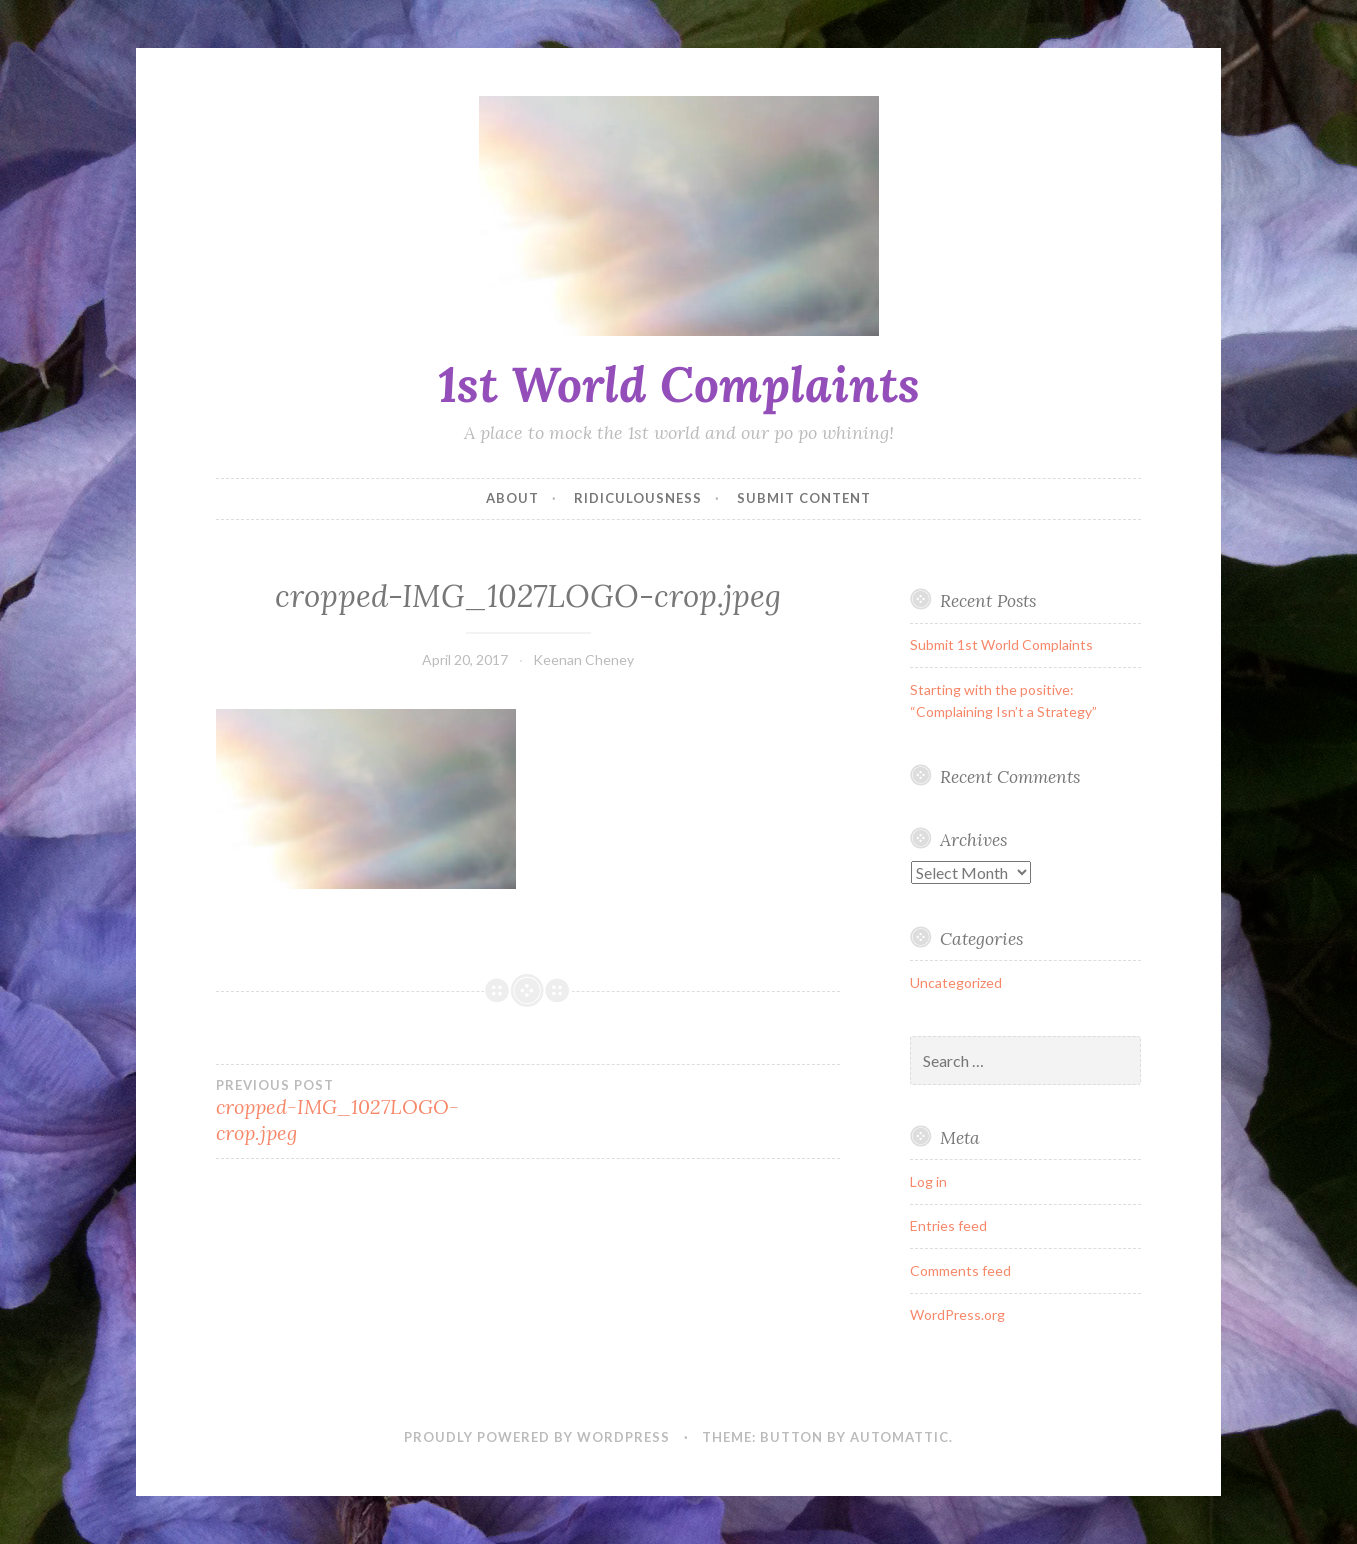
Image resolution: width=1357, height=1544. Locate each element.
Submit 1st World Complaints (1001, 644)
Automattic (899, 1437)
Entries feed (948, 1225)
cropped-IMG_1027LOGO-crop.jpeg (372, 1111)
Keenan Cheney (583, 659)
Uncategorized (956, 982)
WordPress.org (957, 1314)
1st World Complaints (679, 384)
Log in (928, 1181)
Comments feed (960, 1270)
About (512, 498)
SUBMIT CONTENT (804, 498)
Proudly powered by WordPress (537, 1437)
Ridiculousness (638, 498)
